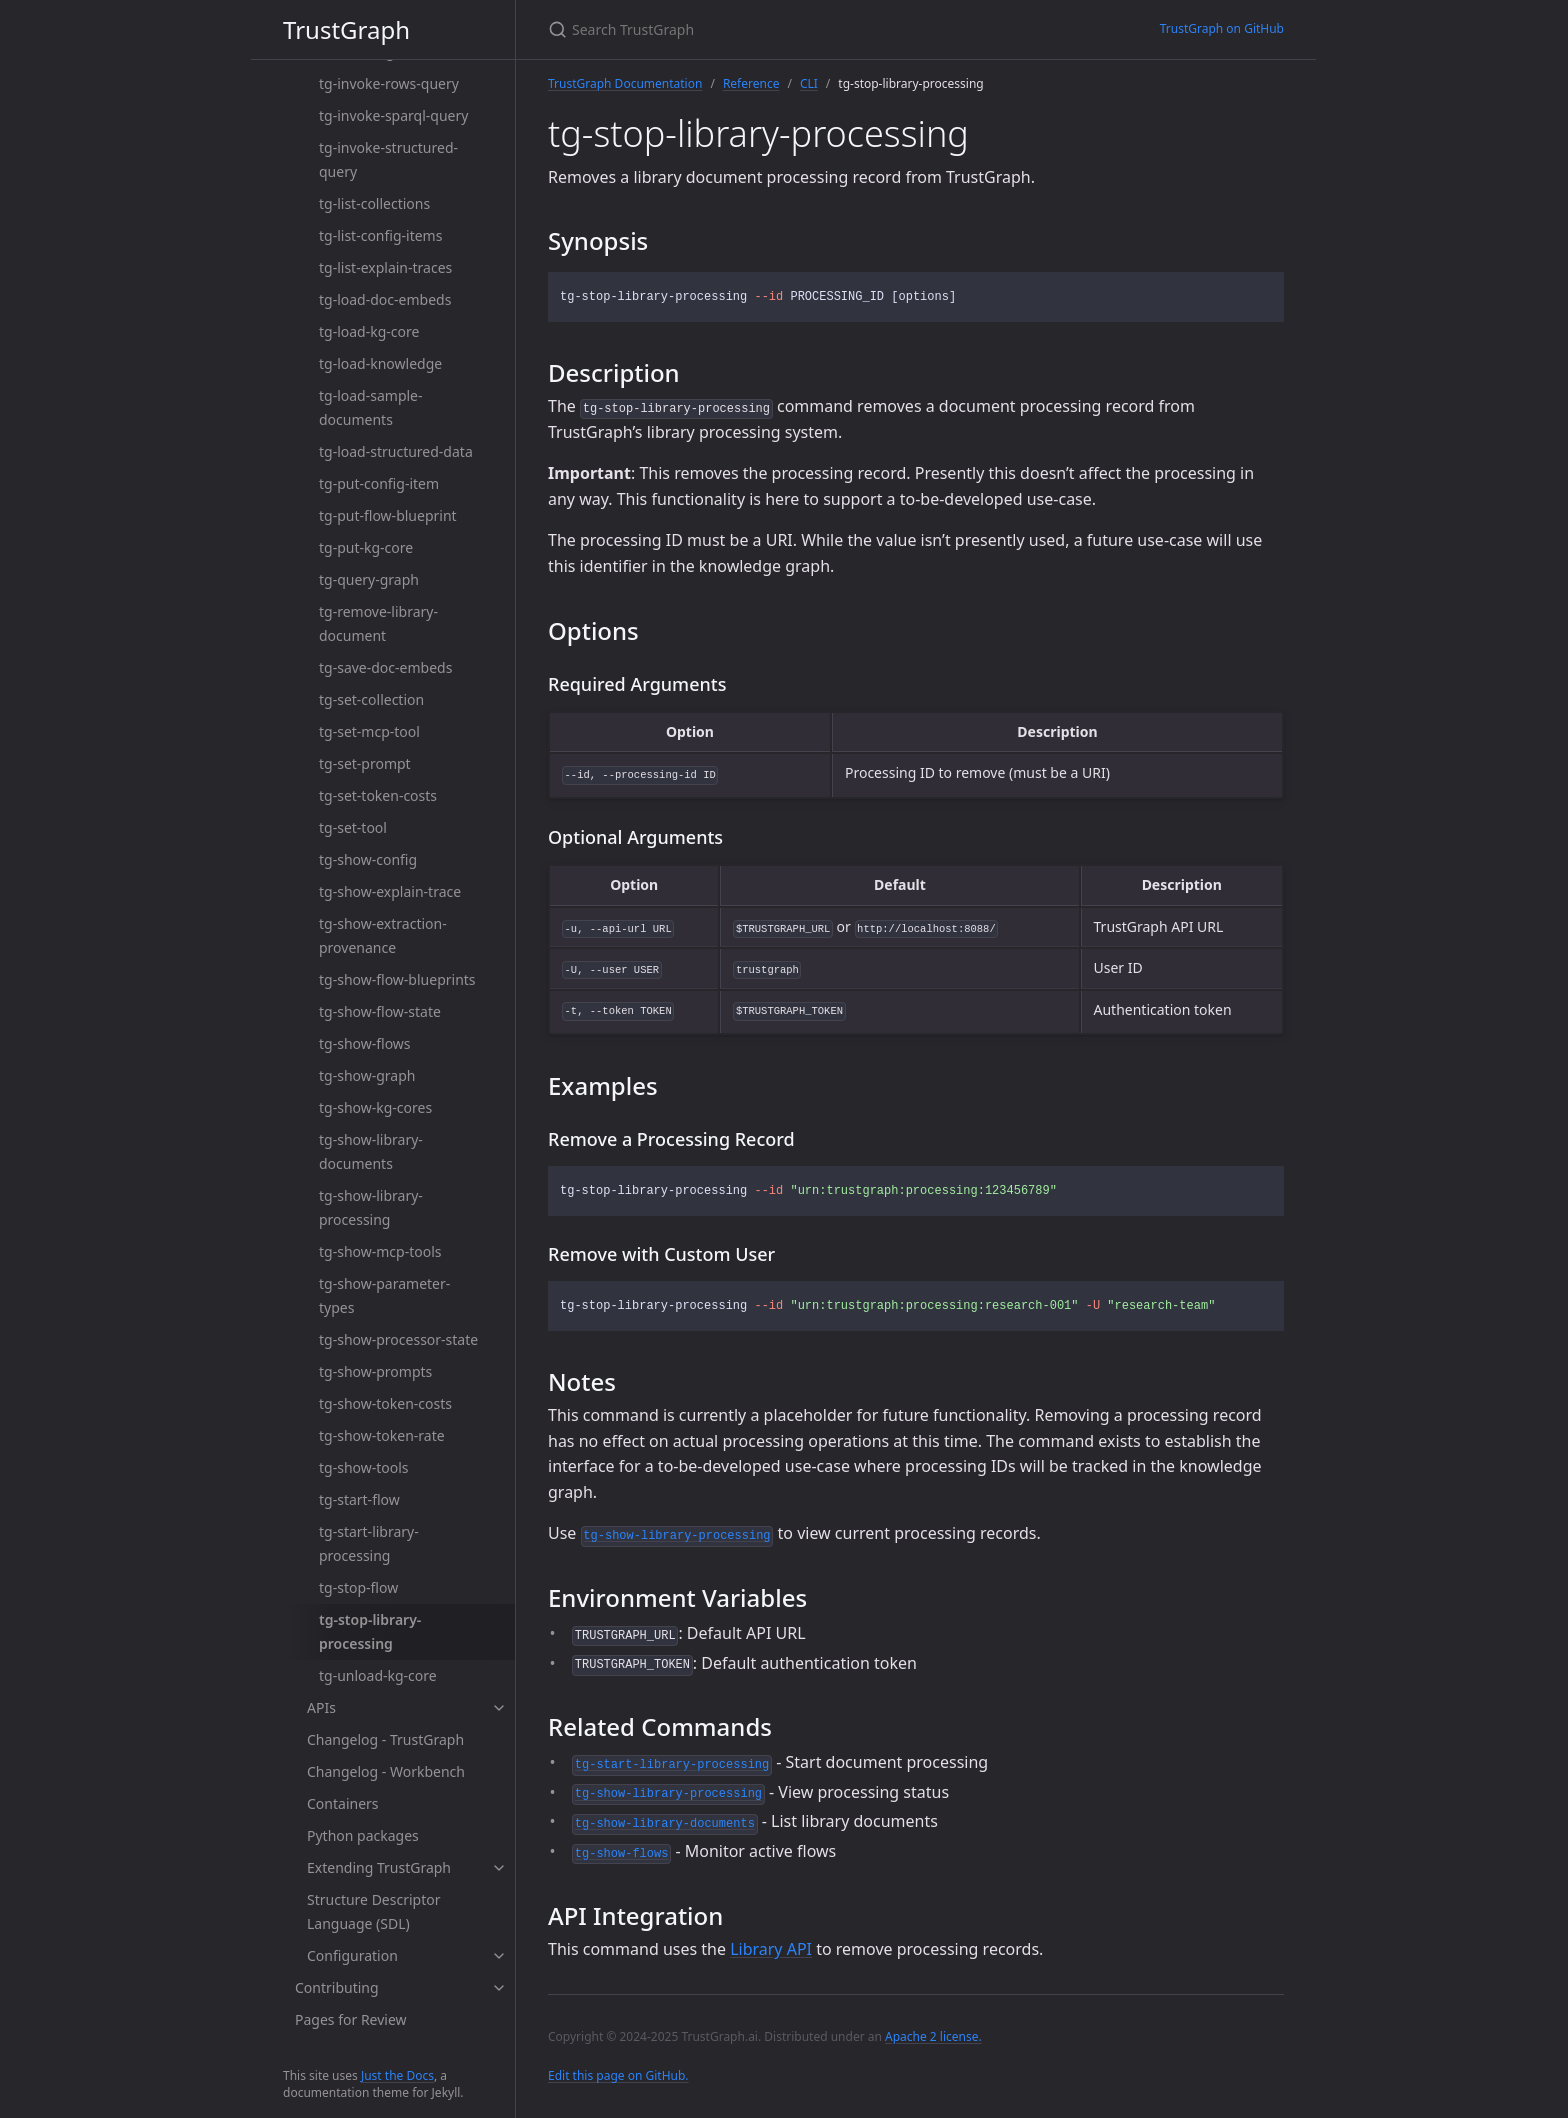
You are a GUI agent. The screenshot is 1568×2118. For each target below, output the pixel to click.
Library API (771, 1949)
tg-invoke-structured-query (388, 159)
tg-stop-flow (358, 1587)
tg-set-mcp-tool (369, 731)
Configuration (352, 1955)
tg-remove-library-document (378, 623)
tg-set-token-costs (378, 795)
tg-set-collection (371, 699)
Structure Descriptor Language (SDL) (374, 1911)
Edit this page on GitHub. (618, 2075)
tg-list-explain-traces (385, 267)
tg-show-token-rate (382, 1435)
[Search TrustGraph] (784, 29)
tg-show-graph (367, 1075)
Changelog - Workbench (386, 1771)
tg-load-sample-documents (371, 407)
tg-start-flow (359, 1499)
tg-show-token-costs (385, 1403)
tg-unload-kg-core (378, 1675)
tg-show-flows (365, 1043)
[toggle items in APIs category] (499, 1708)
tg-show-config (368, 859)
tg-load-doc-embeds (385, 299)
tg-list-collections (374, 203)
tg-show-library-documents (371, 1151)
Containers (343, 1803)
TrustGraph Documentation (625, 83)
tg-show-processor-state (398, 1339)
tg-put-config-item (379, 483)
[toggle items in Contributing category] (499, 1988)
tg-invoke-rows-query (389, 83)
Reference (751, 83)
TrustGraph (346, 29)
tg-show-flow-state (380, 1011)
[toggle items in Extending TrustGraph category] (499, 1868)
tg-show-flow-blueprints (397, 979)
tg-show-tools (364, 1467)
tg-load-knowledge (380, 363)
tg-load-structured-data (396, 451)
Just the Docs (397, 2075)
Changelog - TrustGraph (385, 1739)
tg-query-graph (369, 579)
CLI (809, 83)
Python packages (363, 1835)
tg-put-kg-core (366, 547)
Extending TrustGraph (379, 1867)
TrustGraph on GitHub (1222, 28)
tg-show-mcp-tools (380, 1251)
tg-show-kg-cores (375, 1107)
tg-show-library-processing (371, 1207)
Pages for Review (351, 2019)
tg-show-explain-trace (390, 891)
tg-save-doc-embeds (385, 667)
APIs (321, 1707)
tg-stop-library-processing (370, 1631)
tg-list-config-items (380, 235)
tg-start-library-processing (369, 1543)
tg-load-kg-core (369, 331)
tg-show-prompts (375, 1371)
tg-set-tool (353, 827)
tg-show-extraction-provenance (383, 935)
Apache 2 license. (933, 2036)
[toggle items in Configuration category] (499, 1956)
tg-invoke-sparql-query (393, 115)
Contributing (337, 1987)
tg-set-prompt (365, 763)
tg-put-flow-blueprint (388, 515)
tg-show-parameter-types (384, 1295)
